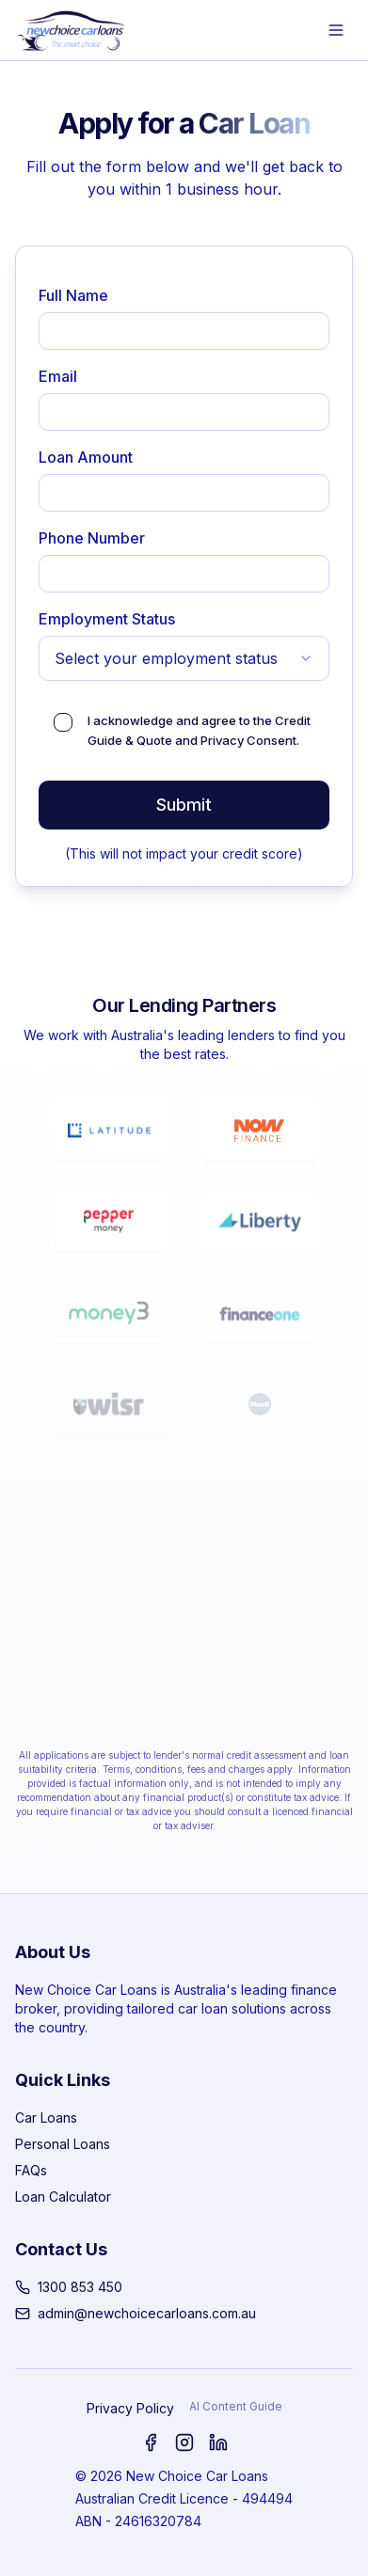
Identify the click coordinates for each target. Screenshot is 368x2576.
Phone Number (92, 538)
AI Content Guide (235, 2406)
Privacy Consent (248, 740)
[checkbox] (63, 722)
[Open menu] (336, 30)
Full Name (73, 295)
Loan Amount (86, 457)
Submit (184, 804)
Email (58, 376)
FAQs (31, 2170)
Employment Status (107, 618)
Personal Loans (62, 2144)
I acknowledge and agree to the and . (199, 730)
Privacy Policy (130, 2408)
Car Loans (46, 2118)
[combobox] (184, 658)
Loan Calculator (63, 2197)
